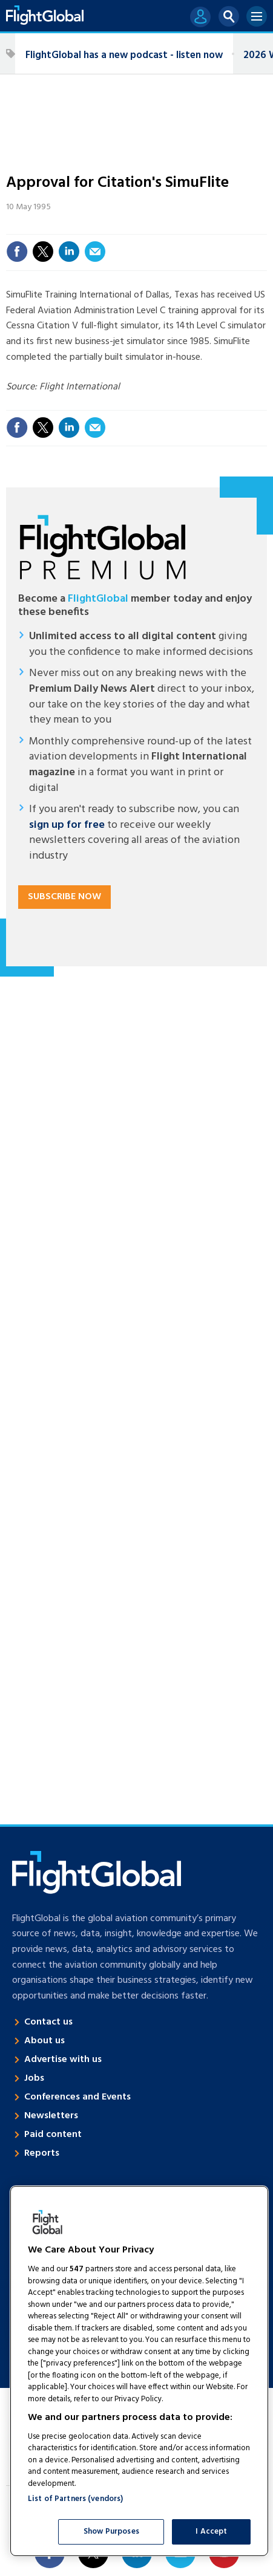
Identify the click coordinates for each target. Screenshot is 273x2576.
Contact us (48, 2022)
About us (44, 2041)
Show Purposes (111, 2531)
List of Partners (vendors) (75, 2499)
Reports (41, 2153)
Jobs (34, 2078)
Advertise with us (63, 2059)
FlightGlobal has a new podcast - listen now (124, 55)
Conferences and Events (77, 2097)
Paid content (53, 2134)
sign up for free (67, 825)
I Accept (211, 2531)
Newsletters (51, 2116)
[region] (139, 2371)
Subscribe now (64, 897)
